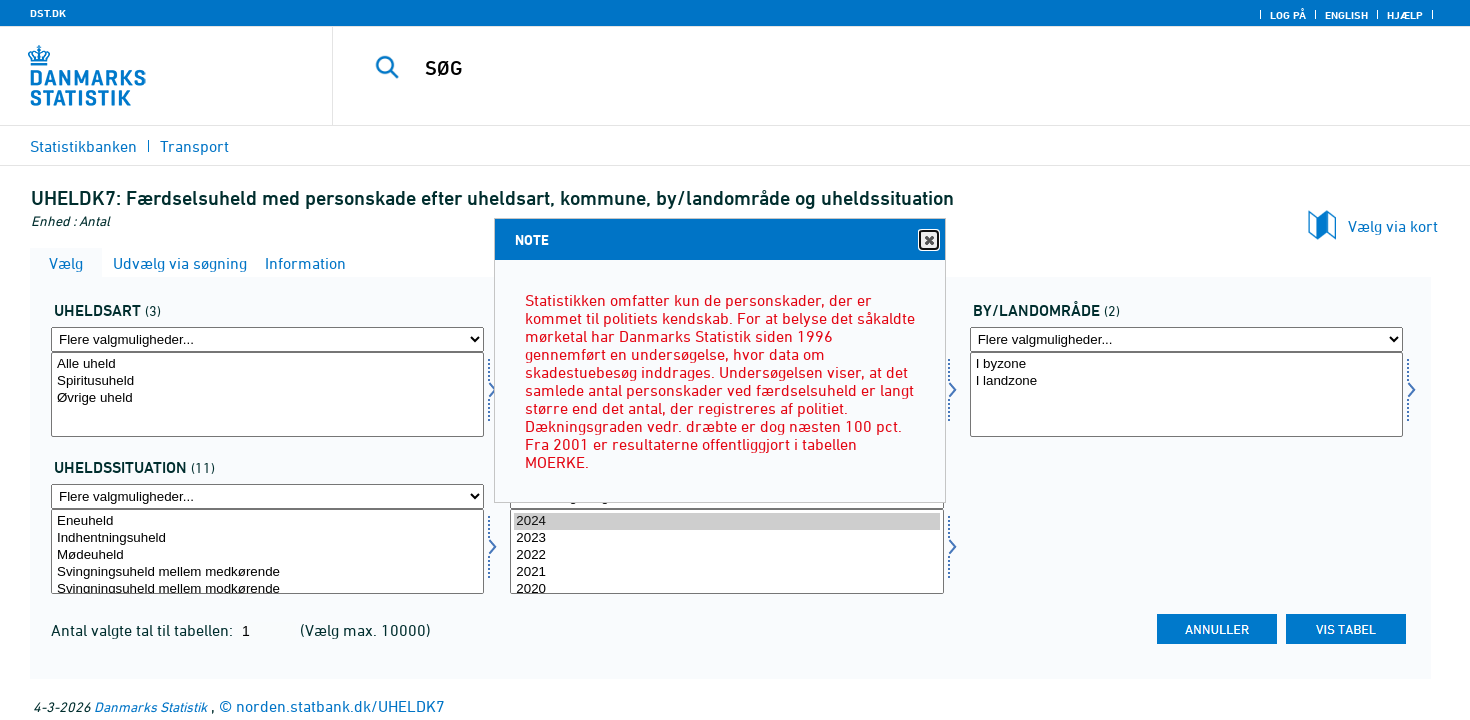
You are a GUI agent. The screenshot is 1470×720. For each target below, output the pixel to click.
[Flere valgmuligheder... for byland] (1186, 339)
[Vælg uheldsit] (267, 551)
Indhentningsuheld (267, 538)
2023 (726, 538)
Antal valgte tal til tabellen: (144, 630)
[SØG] (866, 68)
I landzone (1186, 381)
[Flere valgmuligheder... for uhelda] (267, 339)
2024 (726, 521)
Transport (194, 146)
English (1346, 15)
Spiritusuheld (267, 381)
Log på (1288, 15)
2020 (726, 589)
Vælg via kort (1393, 226)
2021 (726, 572)
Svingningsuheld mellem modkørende (267, 589)
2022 (726, 555)
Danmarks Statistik (150, 706)
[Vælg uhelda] (267, 394)
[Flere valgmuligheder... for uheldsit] (267, 496)
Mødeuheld (267, 555)
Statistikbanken (83, 146)
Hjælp (1405, 15)
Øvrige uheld (267, 398)
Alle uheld (267, 364)
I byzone (1186, 364)
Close (928, 240)
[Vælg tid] (726, 551)
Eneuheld (267, 521)
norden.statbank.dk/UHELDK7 (340, 706)
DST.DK (48, 13)
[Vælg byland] (1186, 394)
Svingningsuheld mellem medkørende (267, 572)
